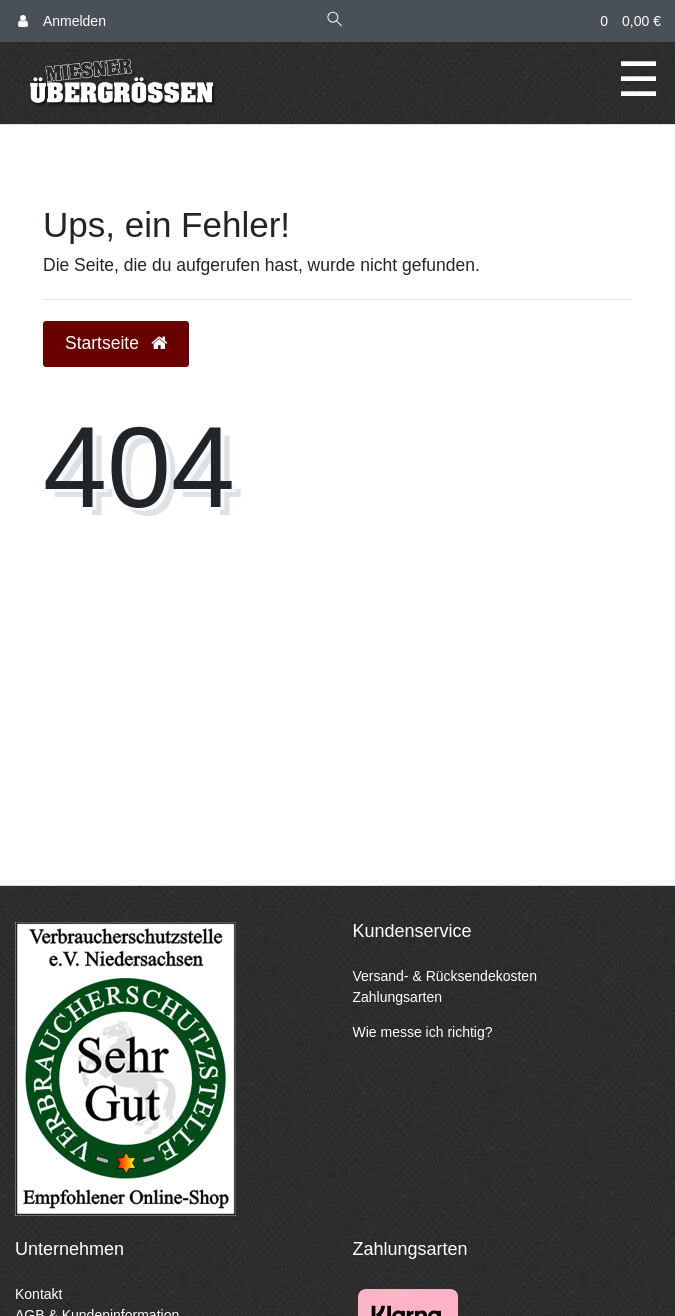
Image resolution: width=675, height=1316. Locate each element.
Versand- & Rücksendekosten (445, 976)
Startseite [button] (116, 343)
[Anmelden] (62, 21)
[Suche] (335, 21)
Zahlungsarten (398, 997)
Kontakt (38, 1294)
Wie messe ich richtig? (423, 1032)
